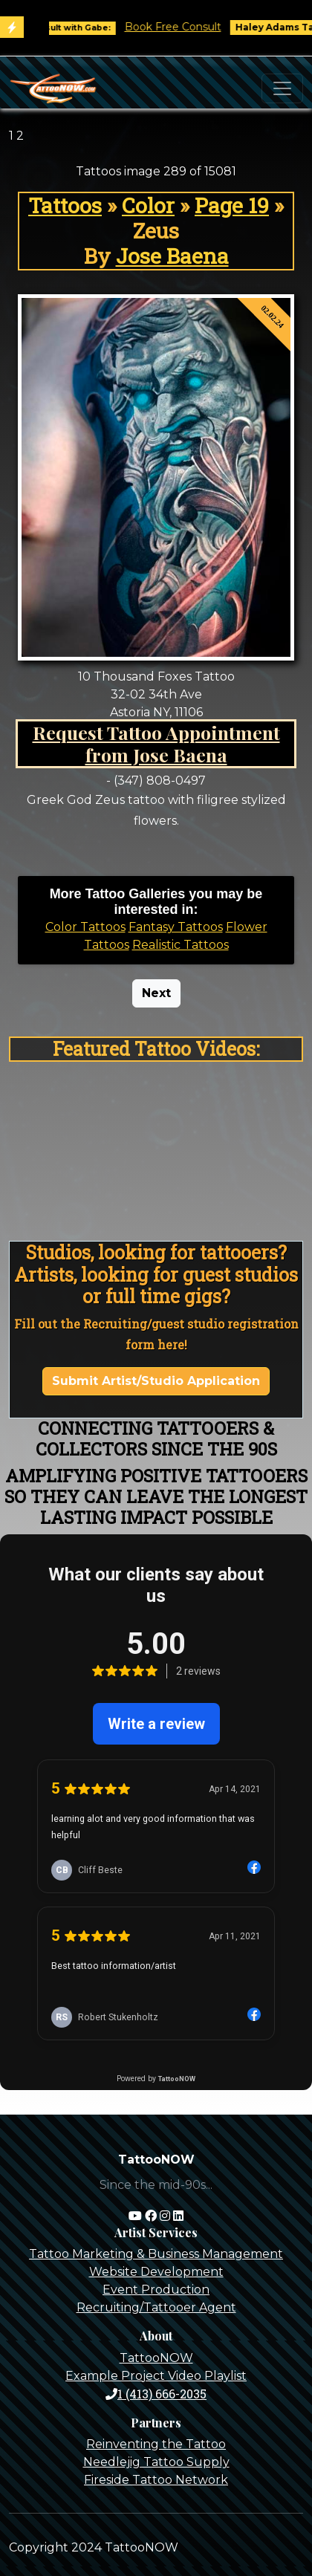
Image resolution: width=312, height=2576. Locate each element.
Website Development (156, 2272)
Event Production (156, 2290)
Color (148, 205)
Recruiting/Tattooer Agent (156, 2307)
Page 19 (232, 205)
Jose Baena (172, 255)
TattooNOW (156, 2358)
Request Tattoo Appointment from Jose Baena (156, 743)
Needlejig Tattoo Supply (156, 2462)
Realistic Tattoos (180, 945)
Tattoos (65, 205)
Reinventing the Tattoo (156, 2444)
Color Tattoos (85, 927)
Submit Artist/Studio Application (156, 1381)
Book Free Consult (192, 26)
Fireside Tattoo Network (156, 2480)
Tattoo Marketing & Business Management (156, 2254)
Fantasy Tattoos (176, 927)
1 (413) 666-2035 (156, 2393)
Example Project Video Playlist (156, 2376)
